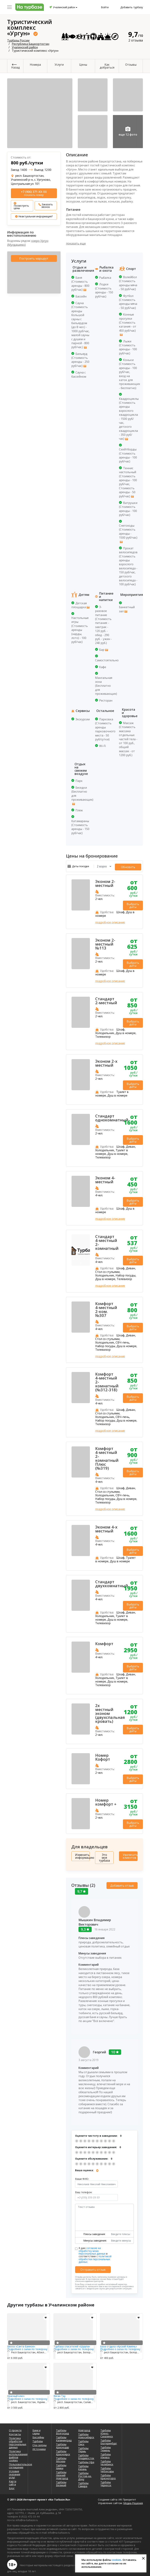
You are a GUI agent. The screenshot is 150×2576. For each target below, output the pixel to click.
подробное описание (110, 921)
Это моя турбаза (104, 1856)
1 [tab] (73, 1257)
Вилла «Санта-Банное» (21, 2343)
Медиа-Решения (133, 2500)
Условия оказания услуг (14, 2471)
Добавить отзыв (122, 1883)
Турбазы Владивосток (86, 2454)
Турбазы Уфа (86, 2459)
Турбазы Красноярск (63, 2450)
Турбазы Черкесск (105, 2481)
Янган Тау (59, 2393)
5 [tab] (88, 1257)
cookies (116, 2560)
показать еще (76, 243)
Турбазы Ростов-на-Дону (85, 2473)
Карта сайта (12, 2480)
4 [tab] (84, 1257)
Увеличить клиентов (130, 1854)
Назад (15, 67)
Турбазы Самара (83, 2482)
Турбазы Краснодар (62, 2443)
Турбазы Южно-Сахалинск (106, 2430)
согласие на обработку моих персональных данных (92, 2248)
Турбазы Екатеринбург (108, 2439)
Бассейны (38, 2434)
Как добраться (107, 66)
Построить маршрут (33, 258)
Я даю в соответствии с (95, 2252)
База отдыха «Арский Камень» (118, 2343)
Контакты (15, 2431)
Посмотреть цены (21, 206)
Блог (12, 2485)
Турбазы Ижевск (105, 2453)
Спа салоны (39, 2442)
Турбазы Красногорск (108, 2474)
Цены (83, 65)
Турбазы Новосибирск (86, 2433)
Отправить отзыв (93, 2267)
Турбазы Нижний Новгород (62, 2472)
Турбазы (37, 2438)
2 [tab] (77, 1257)
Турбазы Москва (61, 2457)
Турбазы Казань (83, 2465)
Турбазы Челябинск (106, 2460)
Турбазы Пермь (83, 2447)
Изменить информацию (82, 1854)
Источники (39, 2446)
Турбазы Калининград (64, 2436)
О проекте (15, 2427)
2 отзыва (135, 40)
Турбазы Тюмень (105, 2446)
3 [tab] (80, 1257)
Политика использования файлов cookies (16, 2453)
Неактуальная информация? (34, 216)
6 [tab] (80, 1262)
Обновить (134, 866)
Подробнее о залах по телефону (27, 2346)
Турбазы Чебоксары (107, 2467)
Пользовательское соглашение (16, 2463)
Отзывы (130, 65)
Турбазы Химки (61, 2464)
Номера (35, 65)
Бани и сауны (36, 2429)
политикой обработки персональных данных (95, 2256)
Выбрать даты (133, 904)
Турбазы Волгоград (62, 2429)
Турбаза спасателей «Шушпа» (72, 2343)
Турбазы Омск (83, 2440)
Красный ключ (15, 2393)
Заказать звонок (46, 206)
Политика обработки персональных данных (16, 2440)
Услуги (59, 65)
